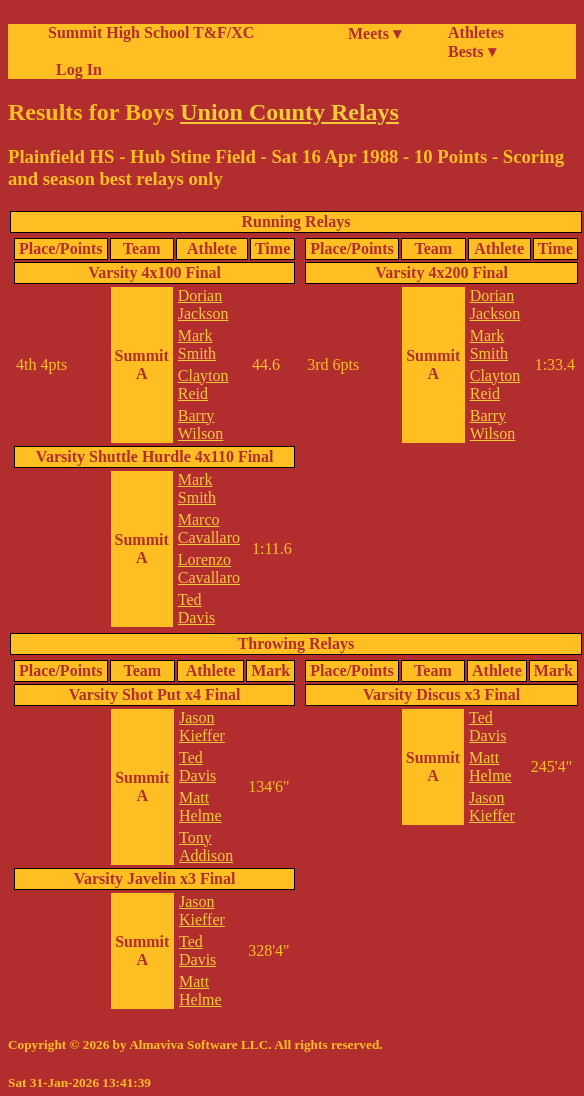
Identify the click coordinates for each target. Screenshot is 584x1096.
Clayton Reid (203, 384)
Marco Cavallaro (209, 528)
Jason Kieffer (202, 726)
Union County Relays (289, 112)
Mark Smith (197, 344)
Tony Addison (206, 846)
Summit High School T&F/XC (151, 32)
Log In (75, 69)
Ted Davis (196, 608)
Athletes (476, 32)
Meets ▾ (374, 33)
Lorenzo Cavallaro (209, 568)
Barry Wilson (201, 424)
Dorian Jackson (203, 304)
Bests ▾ (472, 51)
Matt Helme (200, 806)
